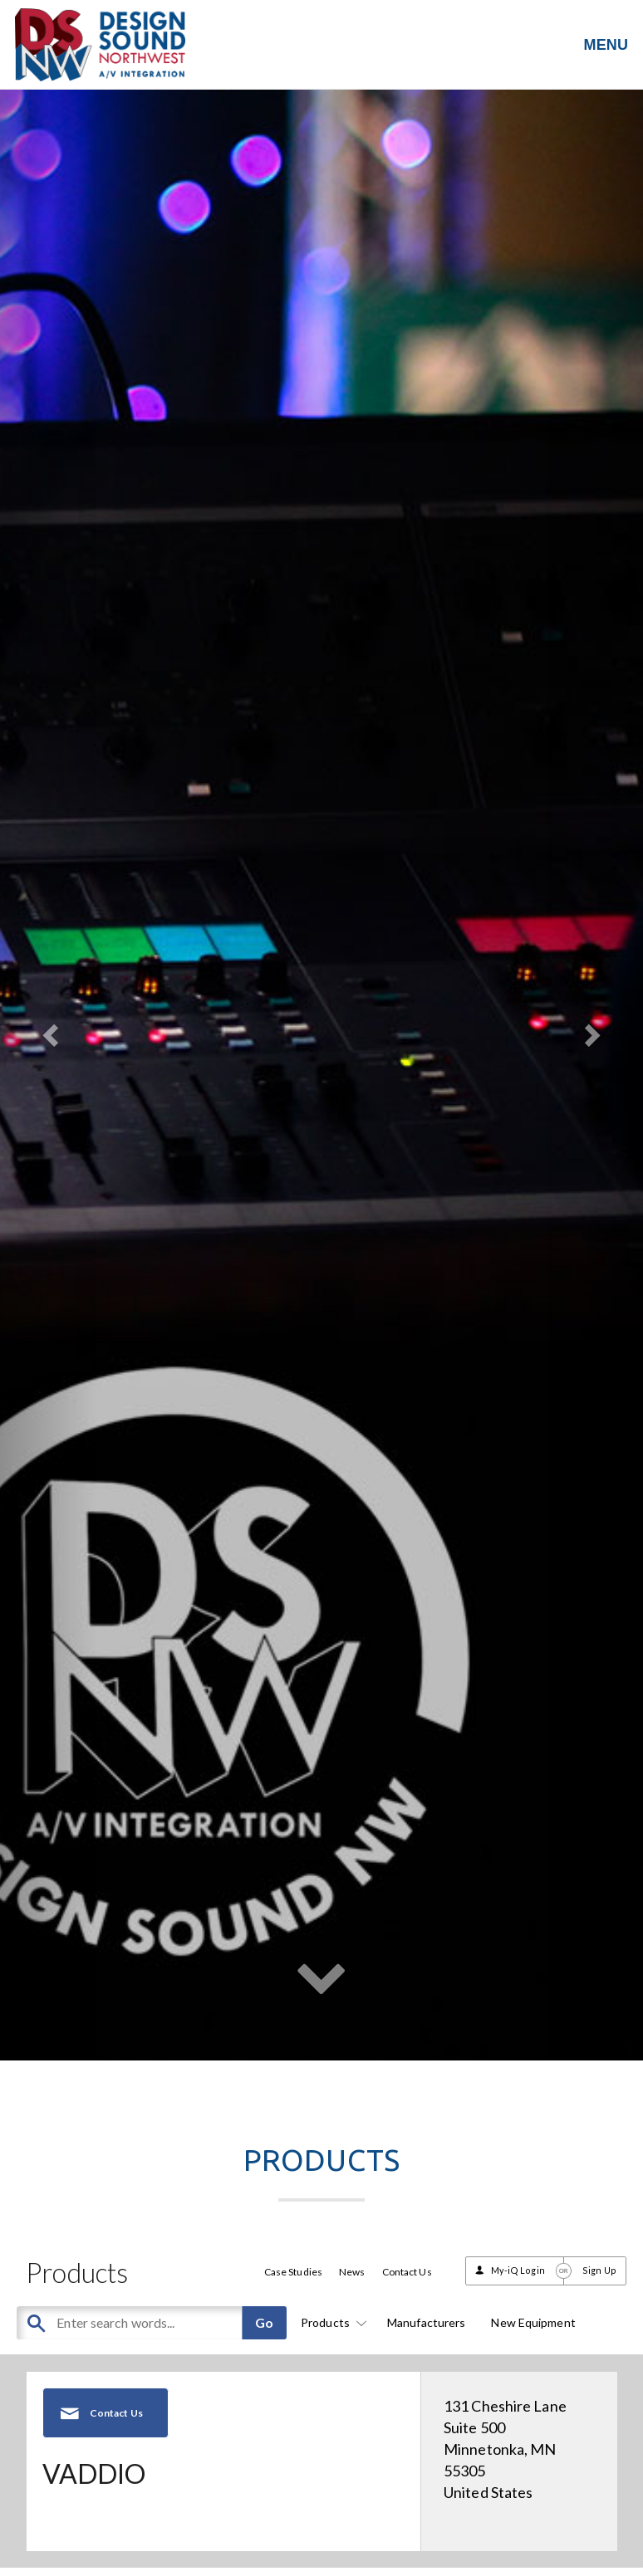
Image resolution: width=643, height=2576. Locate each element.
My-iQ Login (518, 2270)
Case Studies (293, 2272)
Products (331, 2322)
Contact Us (407, 2272)
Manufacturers (426, 2322)
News (352, 2272)
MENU (606, 45)
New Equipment (533, 2322)
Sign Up (599, 2270)
